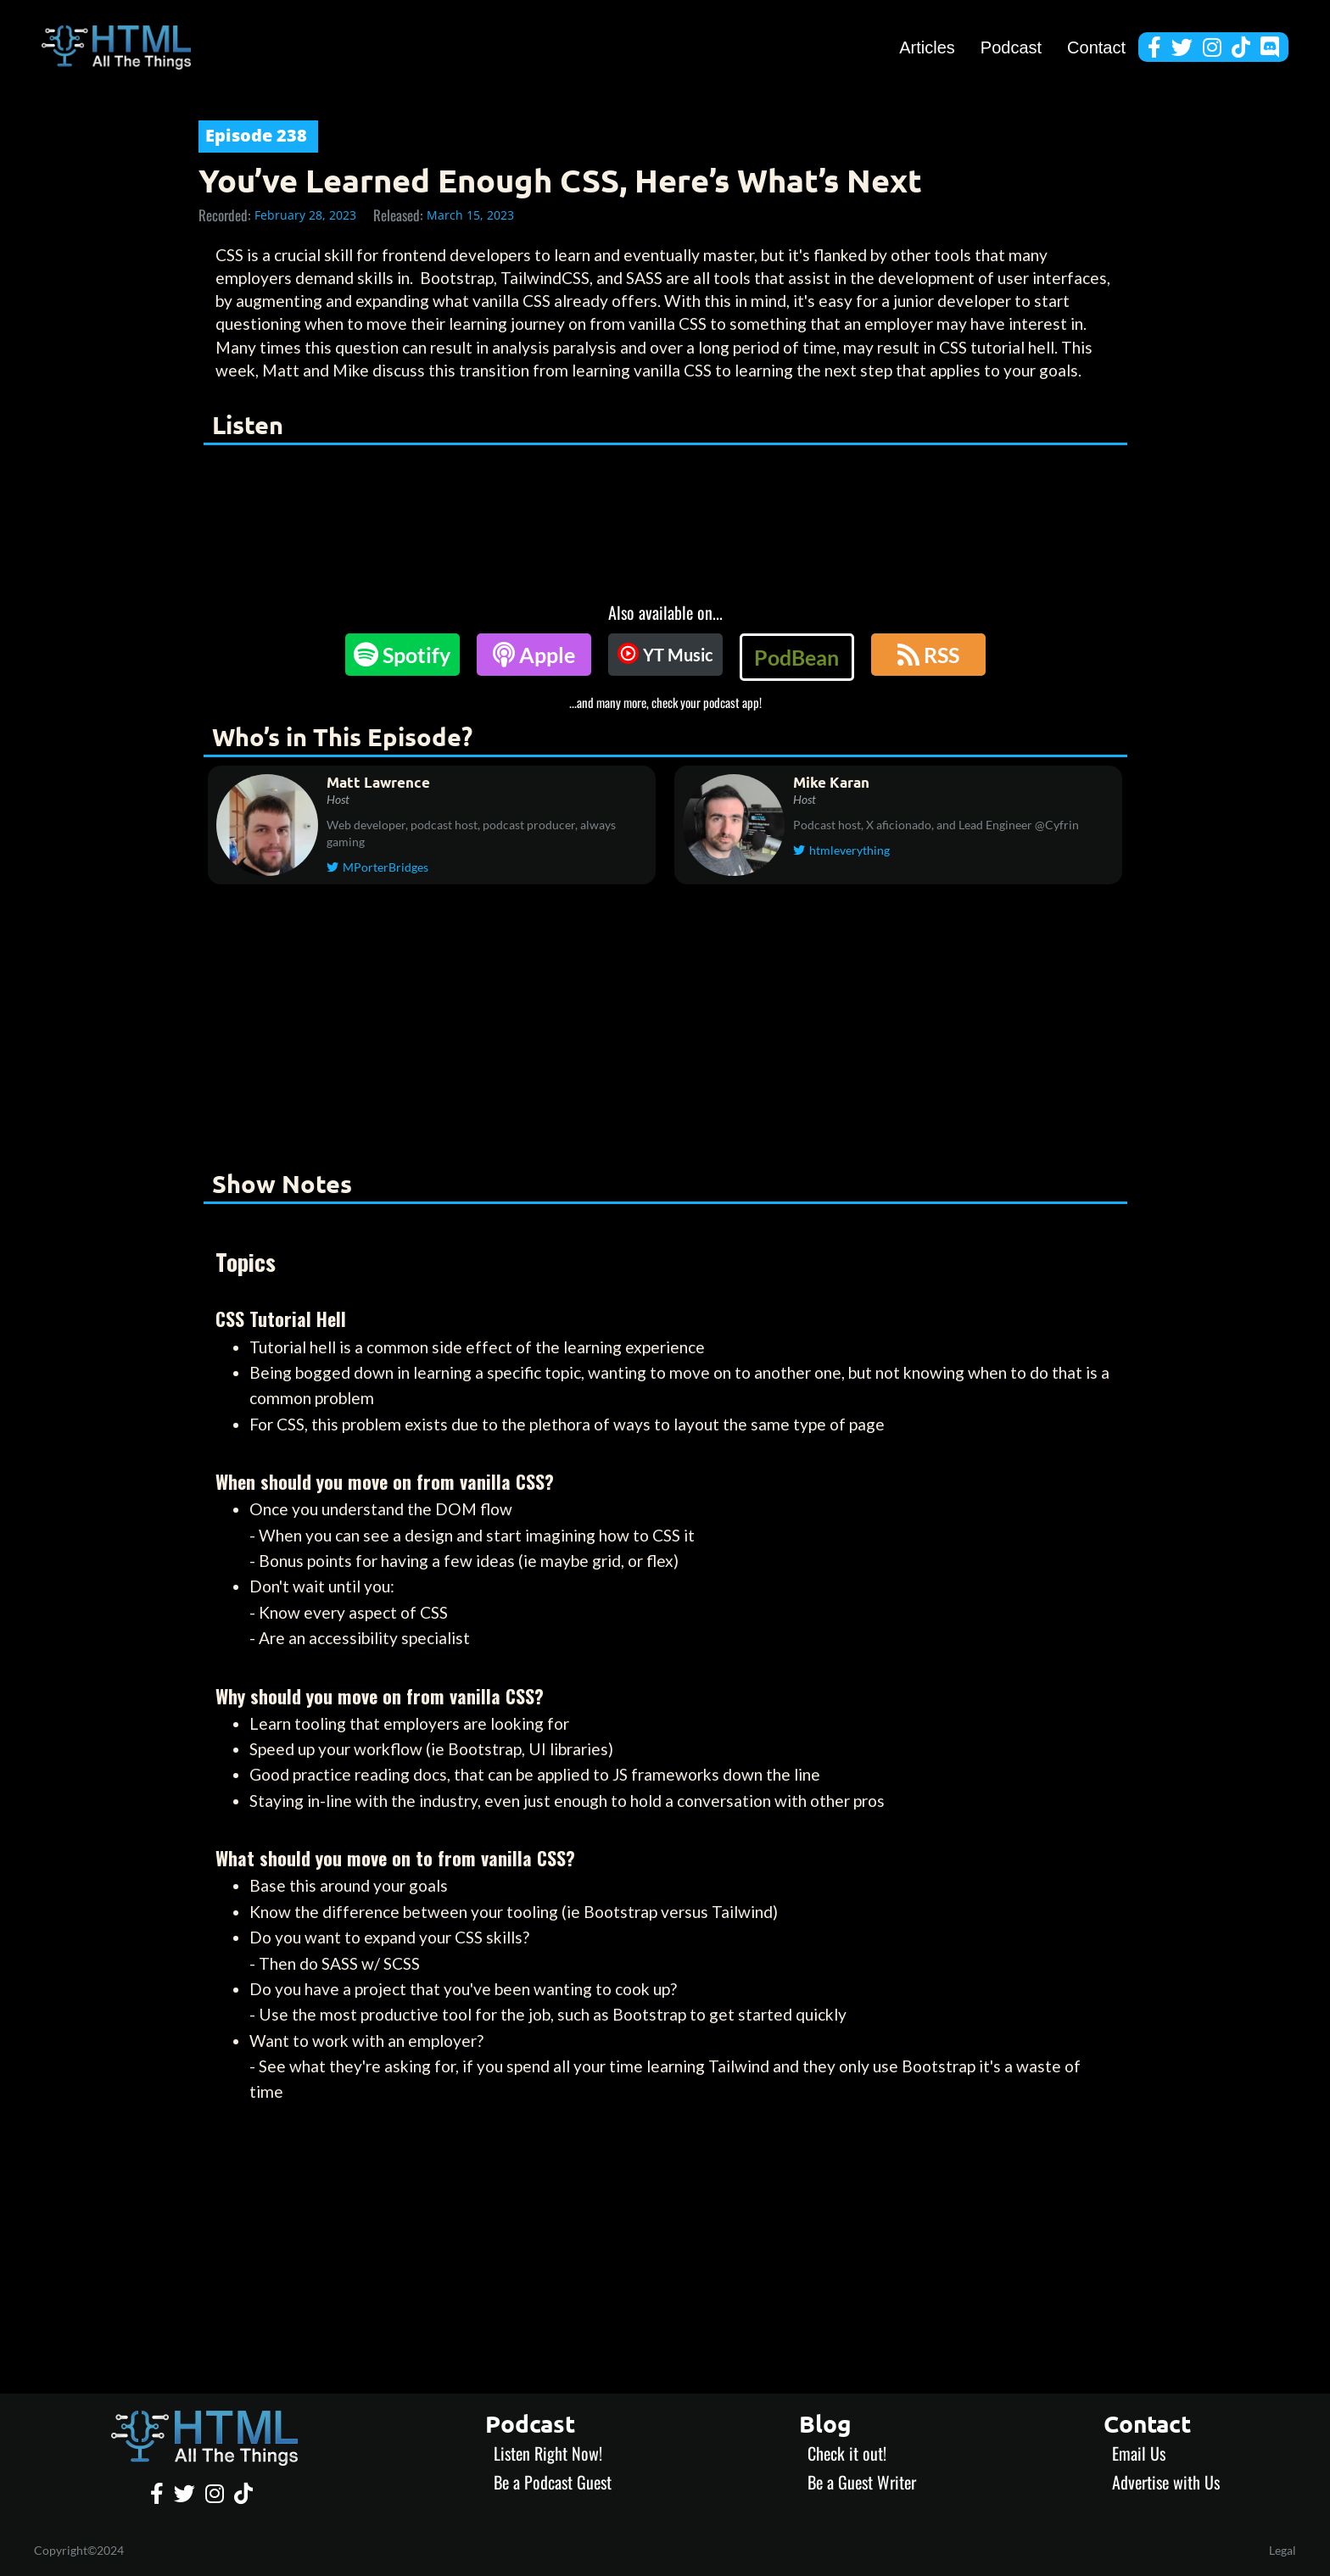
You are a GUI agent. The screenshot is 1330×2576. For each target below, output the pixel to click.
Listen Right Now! (548, 2453)
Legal (1282, 2550)
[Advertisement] (665, 1030)
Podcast (1011, 47)
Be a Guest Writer (862, 2482)
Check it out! (847, 2453)
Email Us (1138, 2453)
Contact (1096, 47)
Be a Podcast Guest (553, 2482)
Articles (927, 47)
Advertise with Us (1166, 2482)
